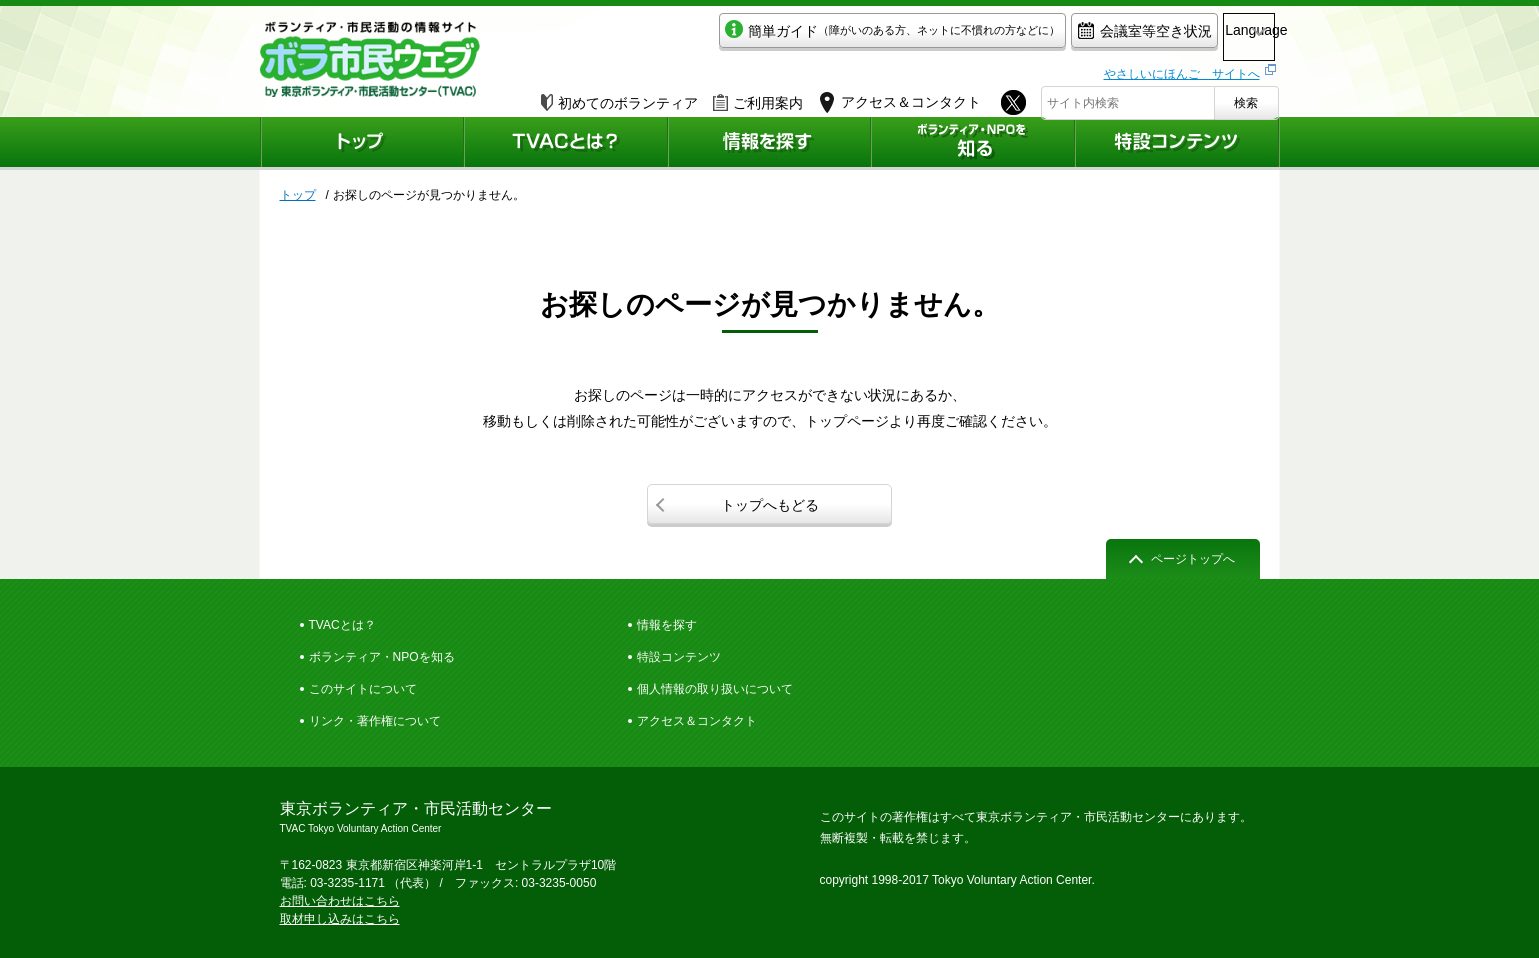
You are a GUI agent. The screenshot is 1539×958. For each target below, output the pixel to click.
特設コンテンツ (679, 657)
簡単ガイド (803, 36)
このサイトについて (363, 689)
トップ (298, 195)
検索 (1246, 97)
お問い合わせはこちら (340, 901)
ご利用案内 (758, 97)
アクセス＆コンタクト (697, 721)
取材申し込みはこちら (340, 919)
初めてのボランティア (619, 97)
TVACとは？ (342, 625)
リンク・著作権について (375, 721)
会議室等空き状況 (1055, 36)
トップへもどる (770, 505)
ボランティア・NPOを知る (382, 657)
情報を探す (667, 625)
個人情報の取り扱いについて (715, 689)
